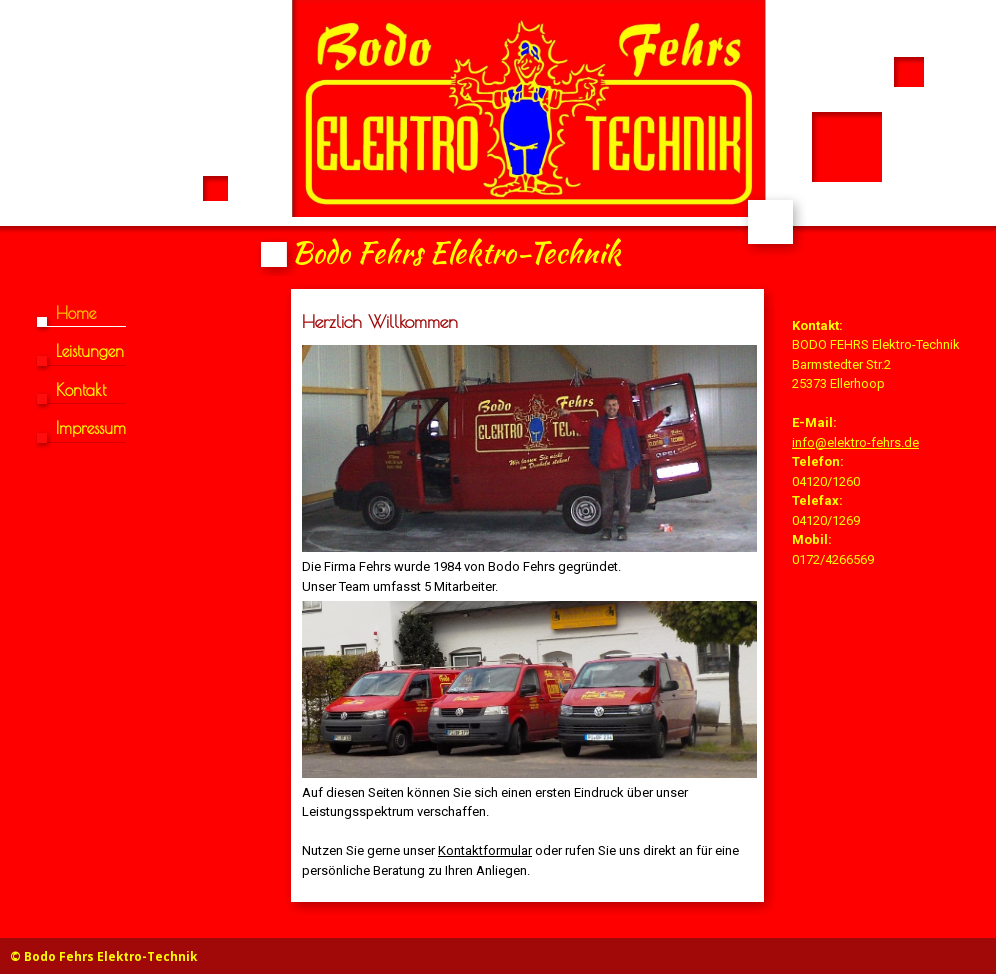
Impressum (91, 428)
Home (76, 313)
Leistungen (90, 351)
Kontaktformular (485, 850)
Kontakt (81, 390)
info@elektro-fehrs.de (855, 442)
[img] (498, 138)
